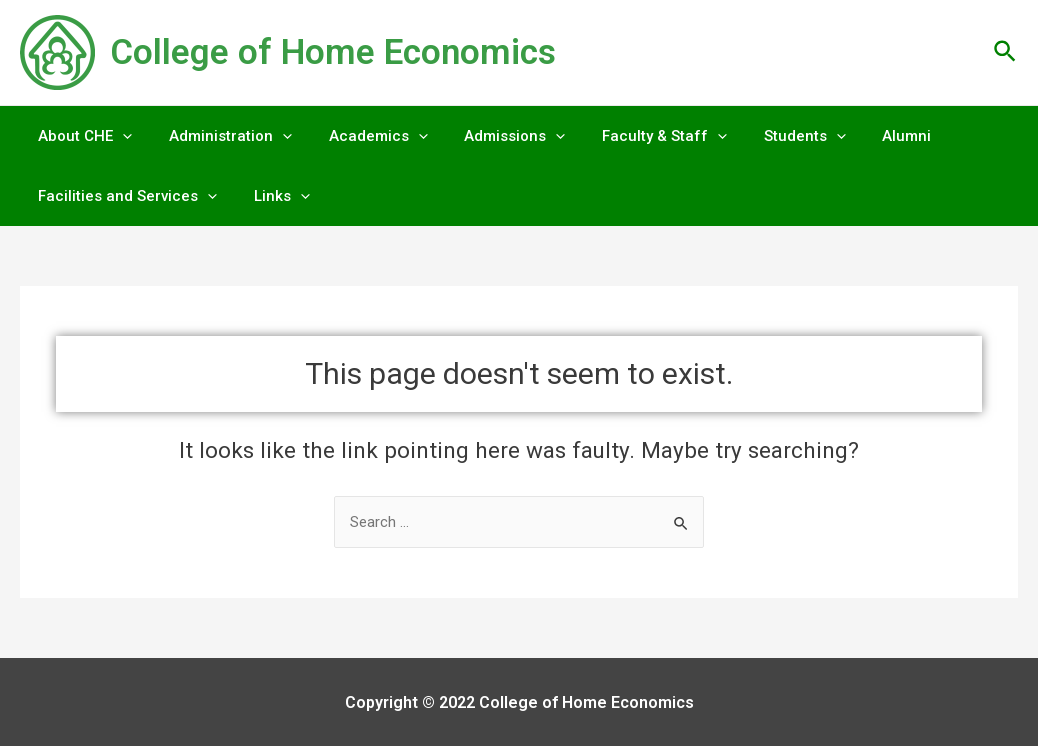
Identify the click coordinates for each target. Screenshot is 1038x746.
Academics (361, 136)
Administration (220, 136)
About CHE (82, 136)
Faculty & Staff (634, 136)
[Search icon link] (1006, 52)
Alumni (863, 136)
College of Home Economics (333, 52)
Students (768, 136)
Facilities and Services (124, 196)
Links (272, 196)
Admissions (491, 136)
